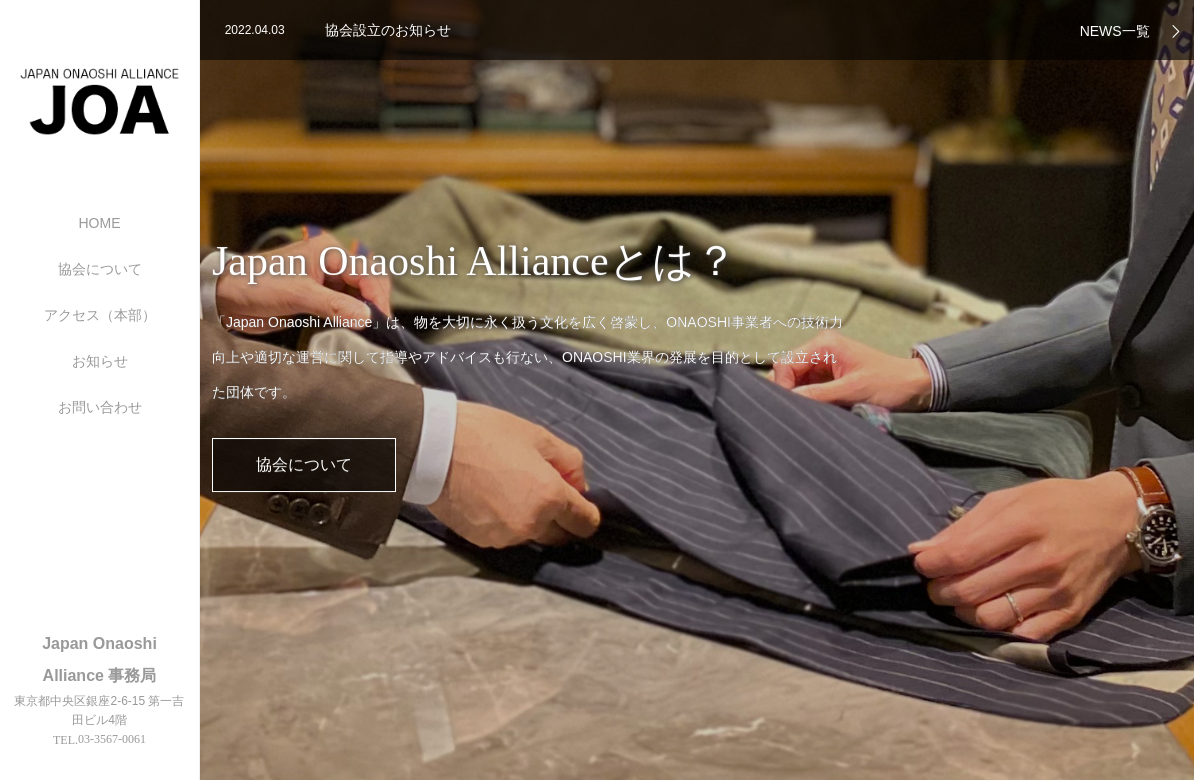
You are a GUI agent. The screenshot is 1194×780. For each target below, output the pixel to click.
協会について (100, 269)
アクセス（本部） (100, 315)
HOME (100, 223)
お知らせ (100, 361)
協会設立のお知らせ (388, 30)
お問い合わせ (100, 407)
